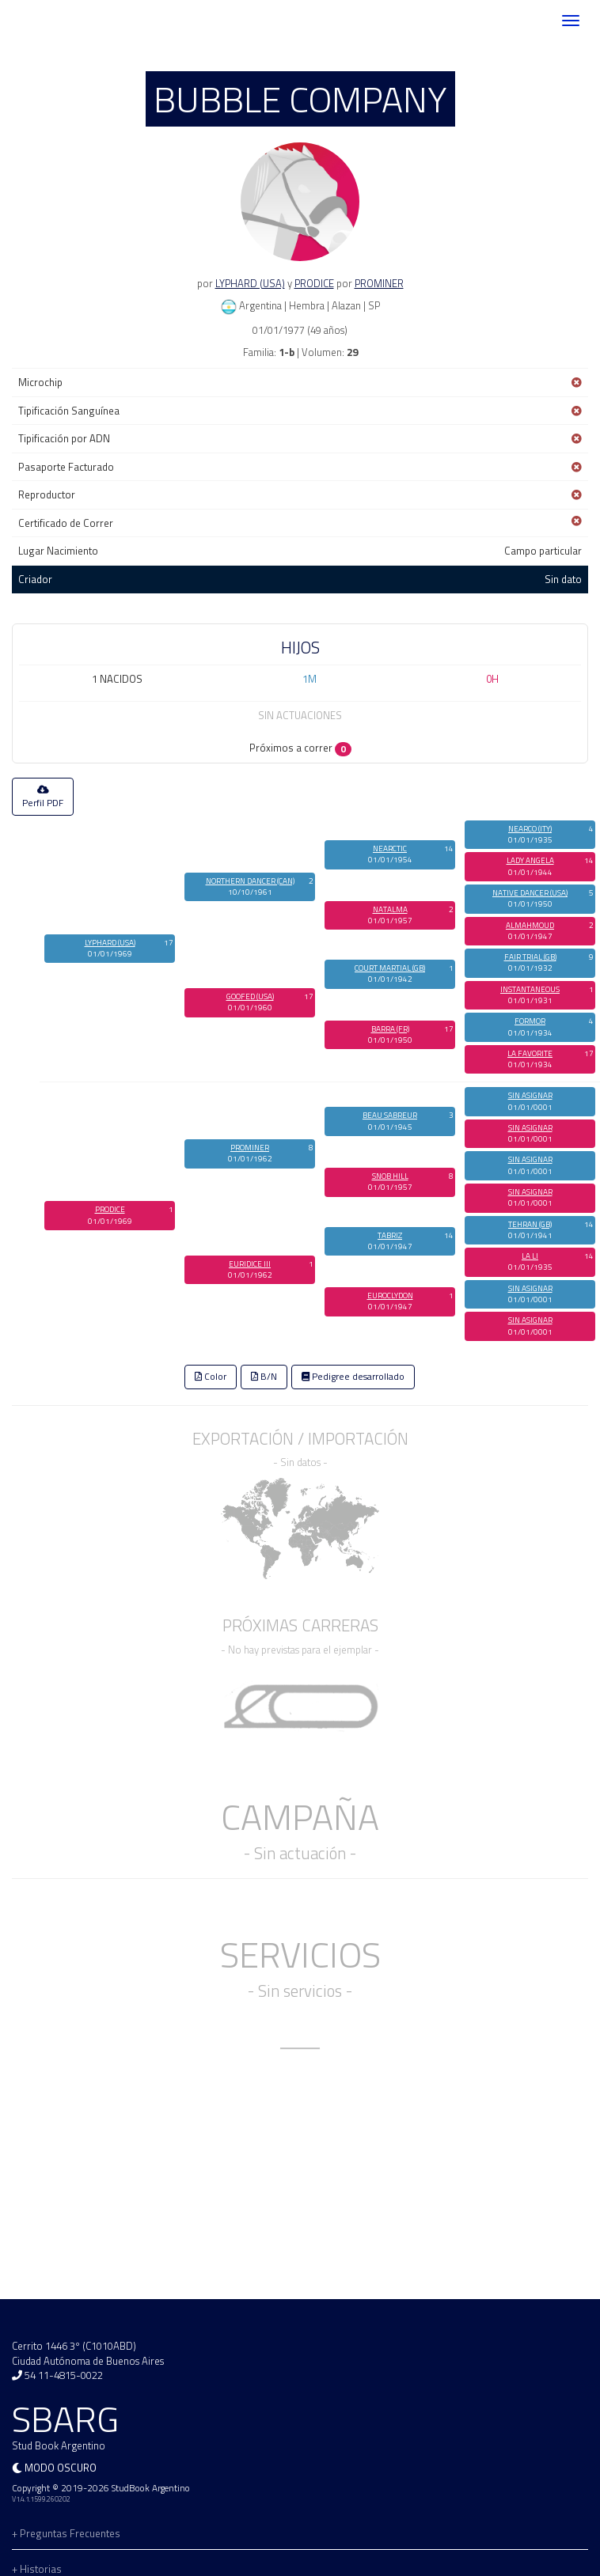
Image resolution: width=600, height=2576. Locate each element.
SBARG (58, 21)
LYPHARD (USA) (250, 283)
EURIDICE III (250, 1264)
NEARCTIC (390, 848)
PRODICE (314, 283)
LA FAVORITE (530, 1053)
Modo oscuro (61, 2468)
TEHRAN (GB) (530, 1224)
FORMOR (530, 1021)
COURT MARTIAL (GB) (390, 968)
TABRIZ (390, 1235)
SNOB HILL (390, 1176)
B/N (264, 1376)
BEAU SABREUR (390, 1115)
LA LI (530, 1256)
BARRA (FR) (390, 1029)
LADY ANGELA (530, 860)
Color (210, 1376)
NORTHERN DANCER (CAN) (250, 881)
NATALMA (390, 909)
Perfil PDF (42, 797)
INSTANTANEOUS (530, 989)
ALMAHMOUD (530, 925)
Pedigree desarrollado (353, 1376)
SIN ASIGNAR (530, 1095)
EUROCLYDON (390, 1295)
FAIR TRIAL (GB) (530, 957)
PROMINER (379, 283)
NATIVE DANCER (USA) (530, 893)
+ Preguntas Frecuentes (66, 2533)
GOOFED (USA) (250, 996)
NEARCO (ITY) (530, 829)
